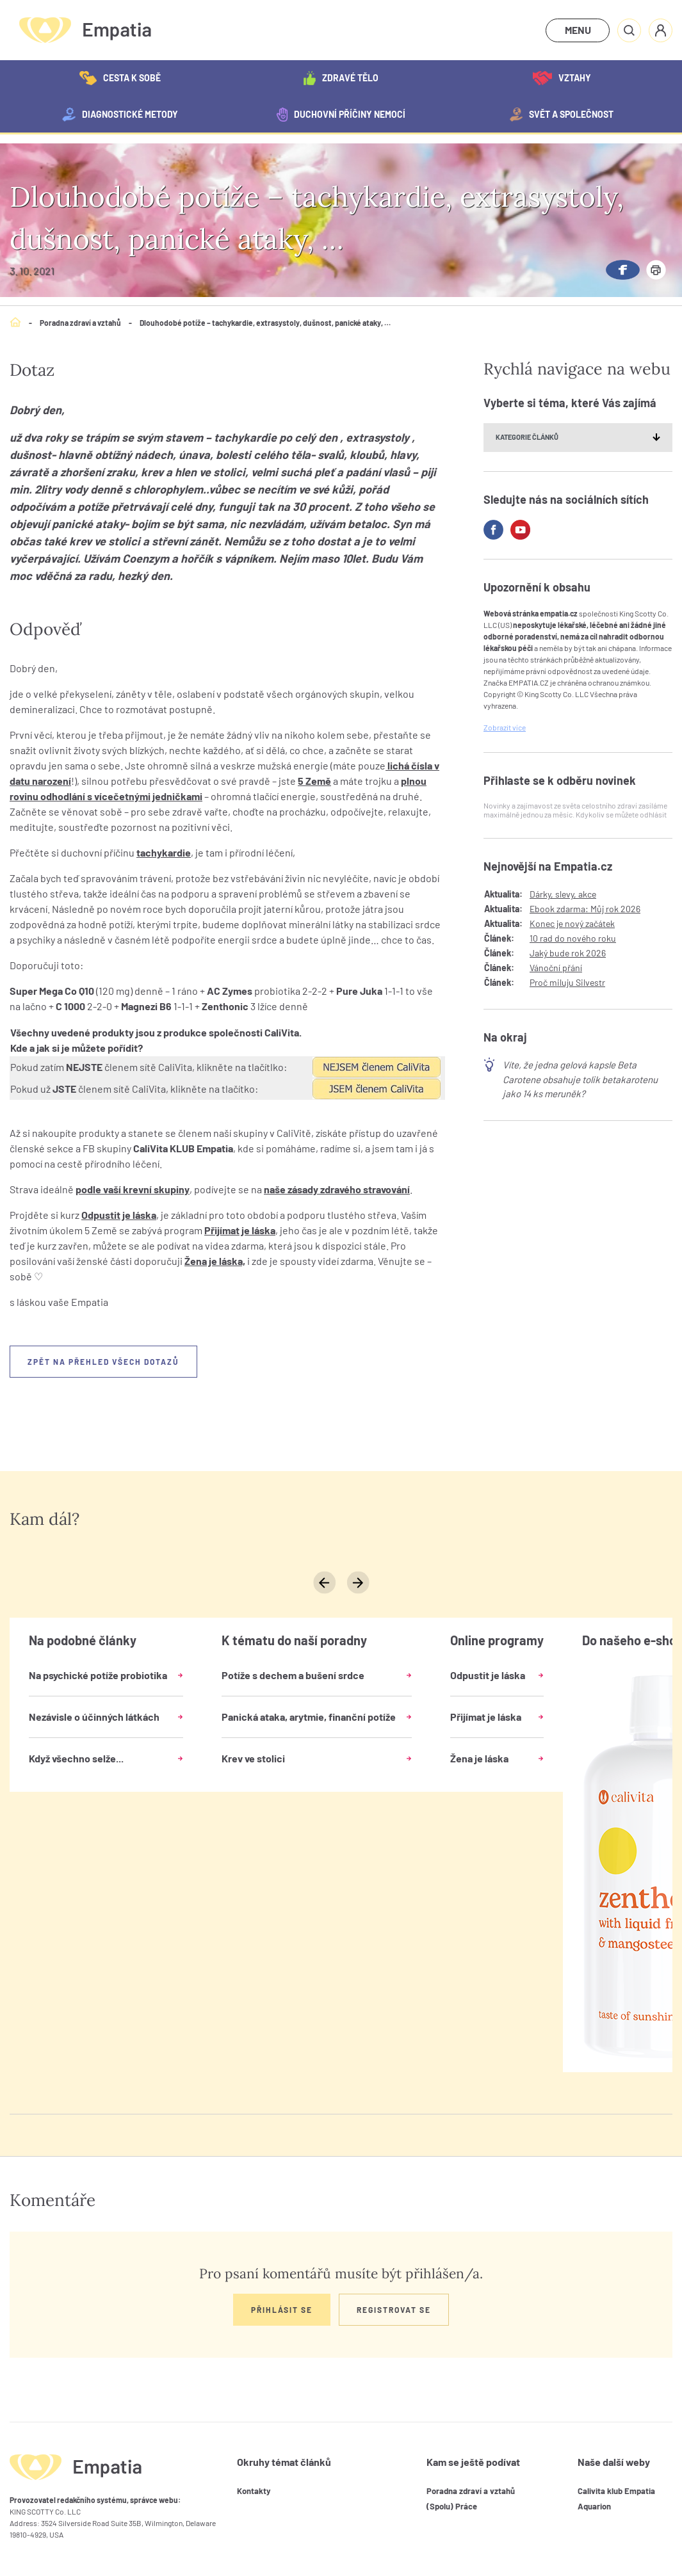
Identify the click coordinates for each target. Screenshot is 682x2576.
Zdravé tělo (341, 78)
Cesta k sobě (120, 78)
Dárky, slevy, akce (563, 894)
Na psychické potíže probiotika (98, 1675)
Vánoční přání (556, 967)
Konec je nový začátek (572, 923)
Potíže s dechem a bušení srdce (293, 1675)
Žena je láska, (214, 1261)
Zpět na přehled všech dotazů (103, 1361)
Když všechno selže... (76, 1758)
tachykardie (163, 852)
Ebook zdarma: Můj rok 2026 (585, 908)
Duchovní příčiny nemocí (341, 115)
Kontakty (254, 2491)
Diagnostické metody (120, 115)
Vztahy (562, 78)
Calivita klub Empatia (616, 2491)
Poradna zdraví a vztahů (80, 322)
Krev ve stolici (253, 1758)
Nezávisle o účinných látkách (94, 1717)
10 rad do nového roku (573, 938)
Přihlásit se (282, 2309)
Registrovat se (394, 2309)
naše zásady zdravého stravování (337, 1189)
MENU (578, 30)
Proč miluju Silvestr (567, 982)
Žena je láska (479, 1758)
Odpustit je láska (118, 1215)
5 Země (314, 781)
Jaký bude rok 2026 (568, 952)
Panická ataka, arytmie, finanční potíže (309, 1717)
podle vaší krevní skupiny (133, 1189)
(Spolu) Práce (451, 2506)
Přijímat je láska (239, 1230)
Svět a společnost (561, 115)
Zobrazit (504, 727)
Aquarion (594, 2506)
